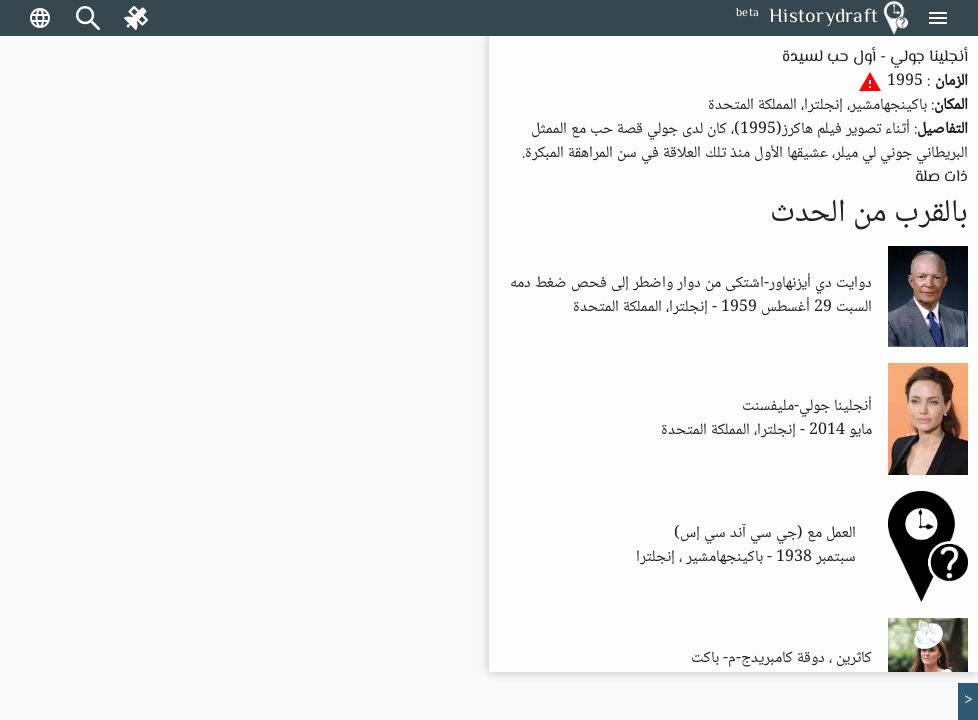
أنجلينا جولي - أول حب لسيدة (875, 57)
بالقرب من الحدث (869, 214)
